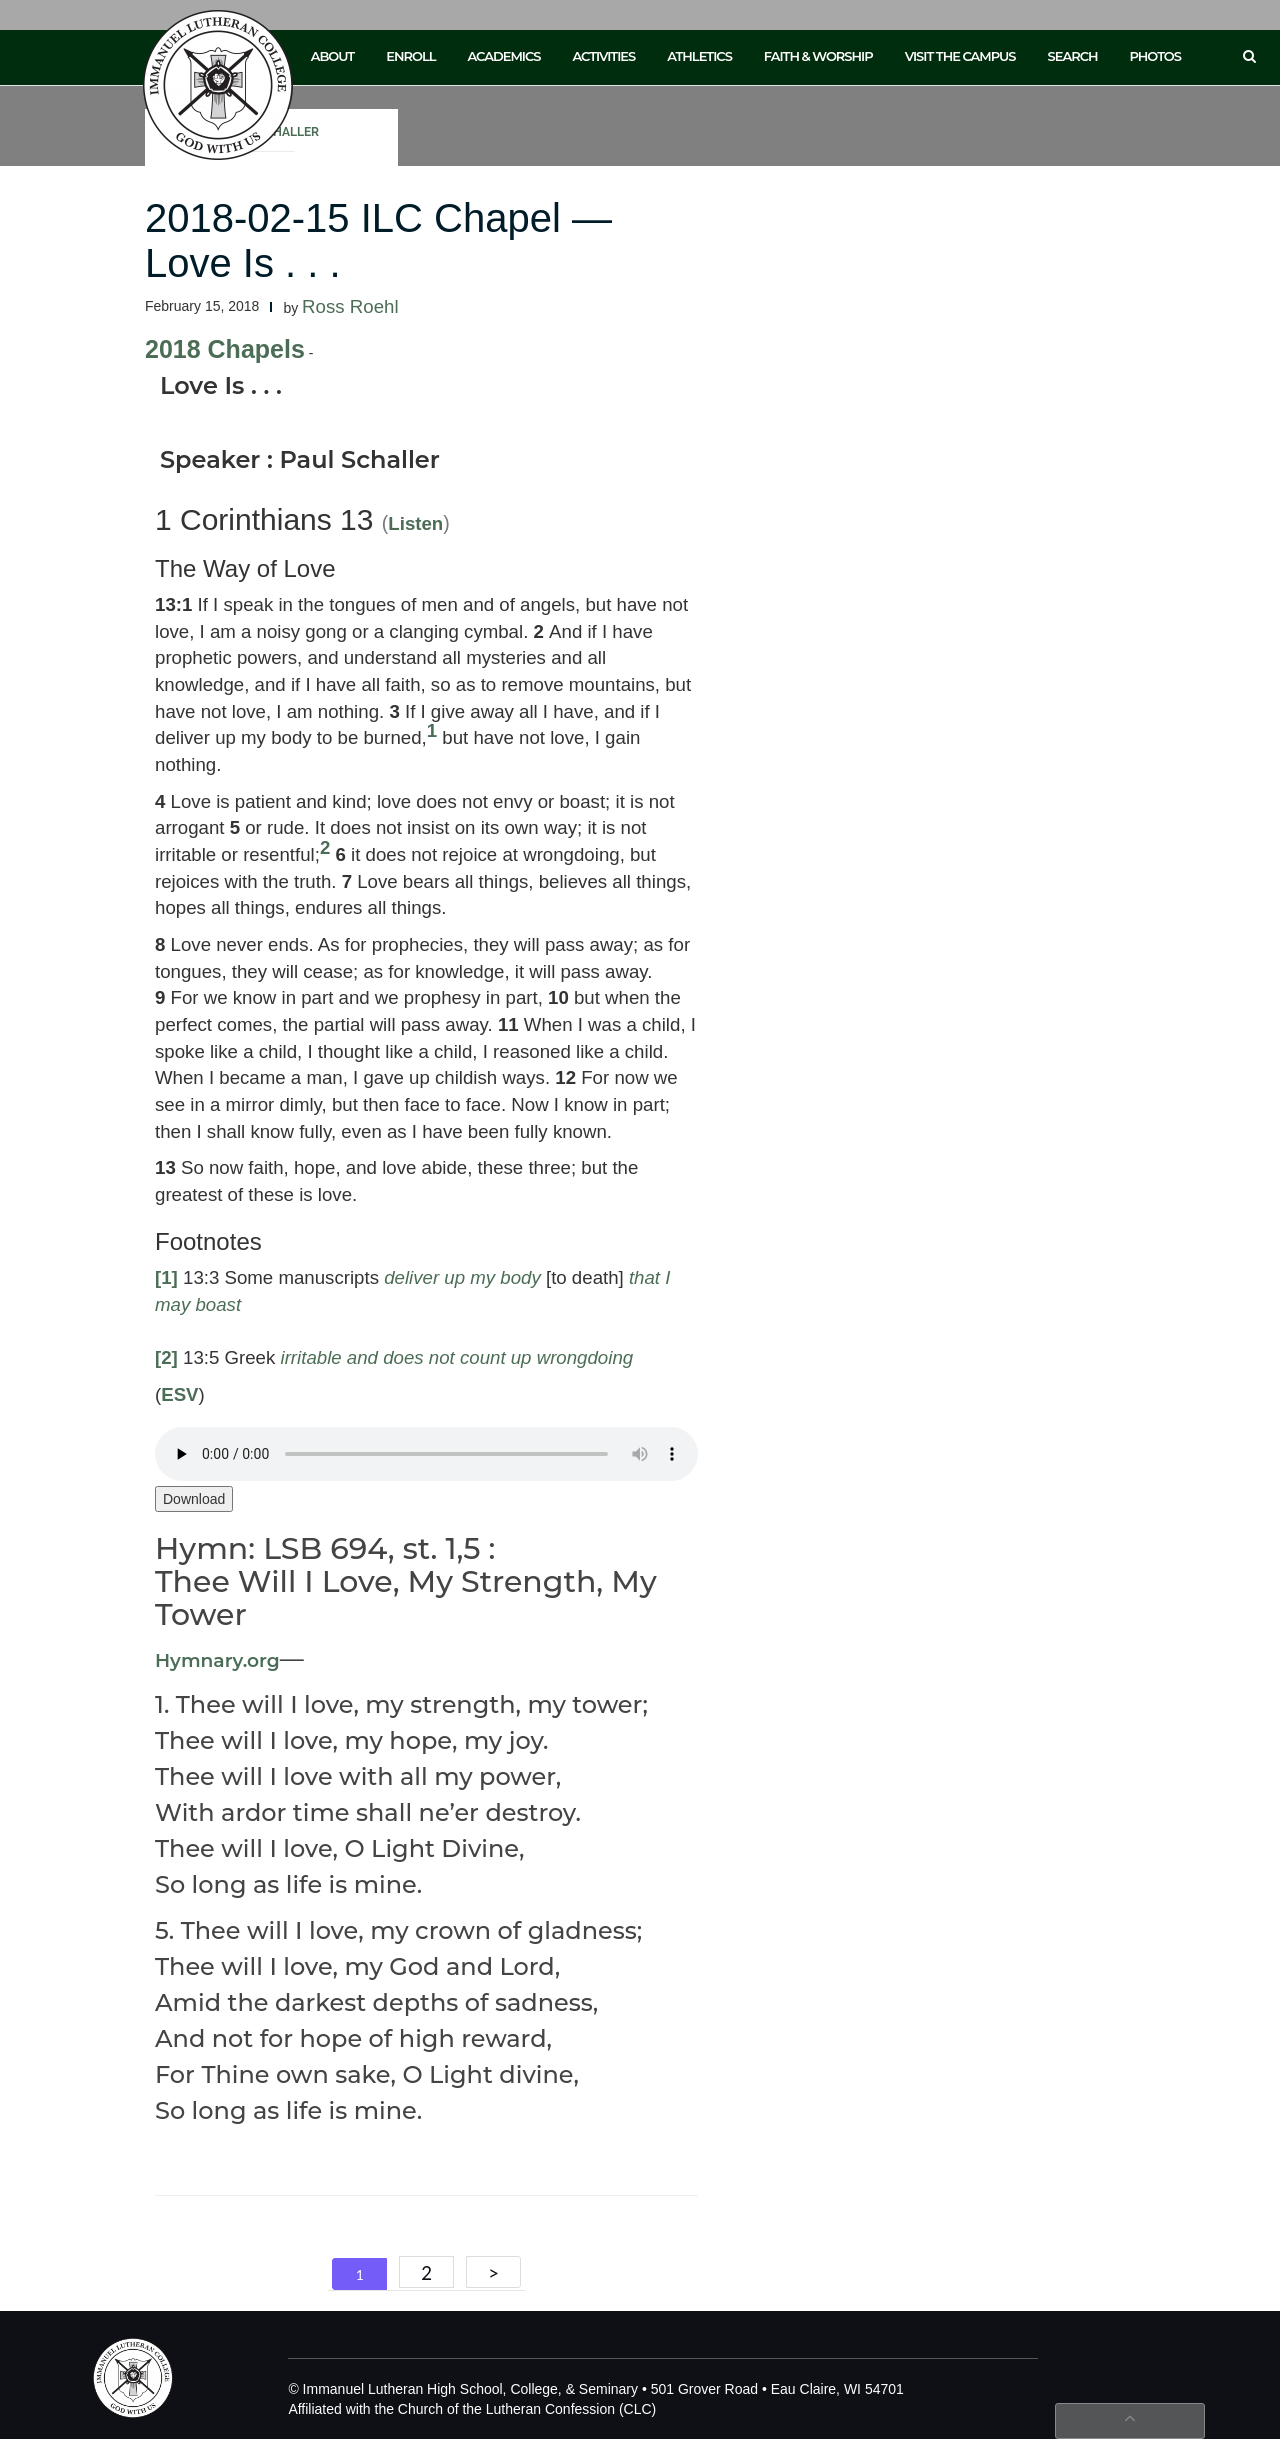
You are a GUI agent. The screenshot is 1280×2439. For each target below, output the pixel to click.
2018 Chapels (225, 349)
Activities (603, 56)
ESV (179, 1394)
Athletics (699, 56)
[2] (166, 1357)
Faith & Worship (818, 56)
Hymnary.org (217, 1660)
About (333, 56)
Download (194, 1499)
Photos (1155, 56)
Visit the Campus (960, 56)
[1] (166, 1277)
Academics (503, 56)
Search (1073, 56)
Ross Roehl (350, 306)
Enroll (410, 56)
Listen (415, 523)
